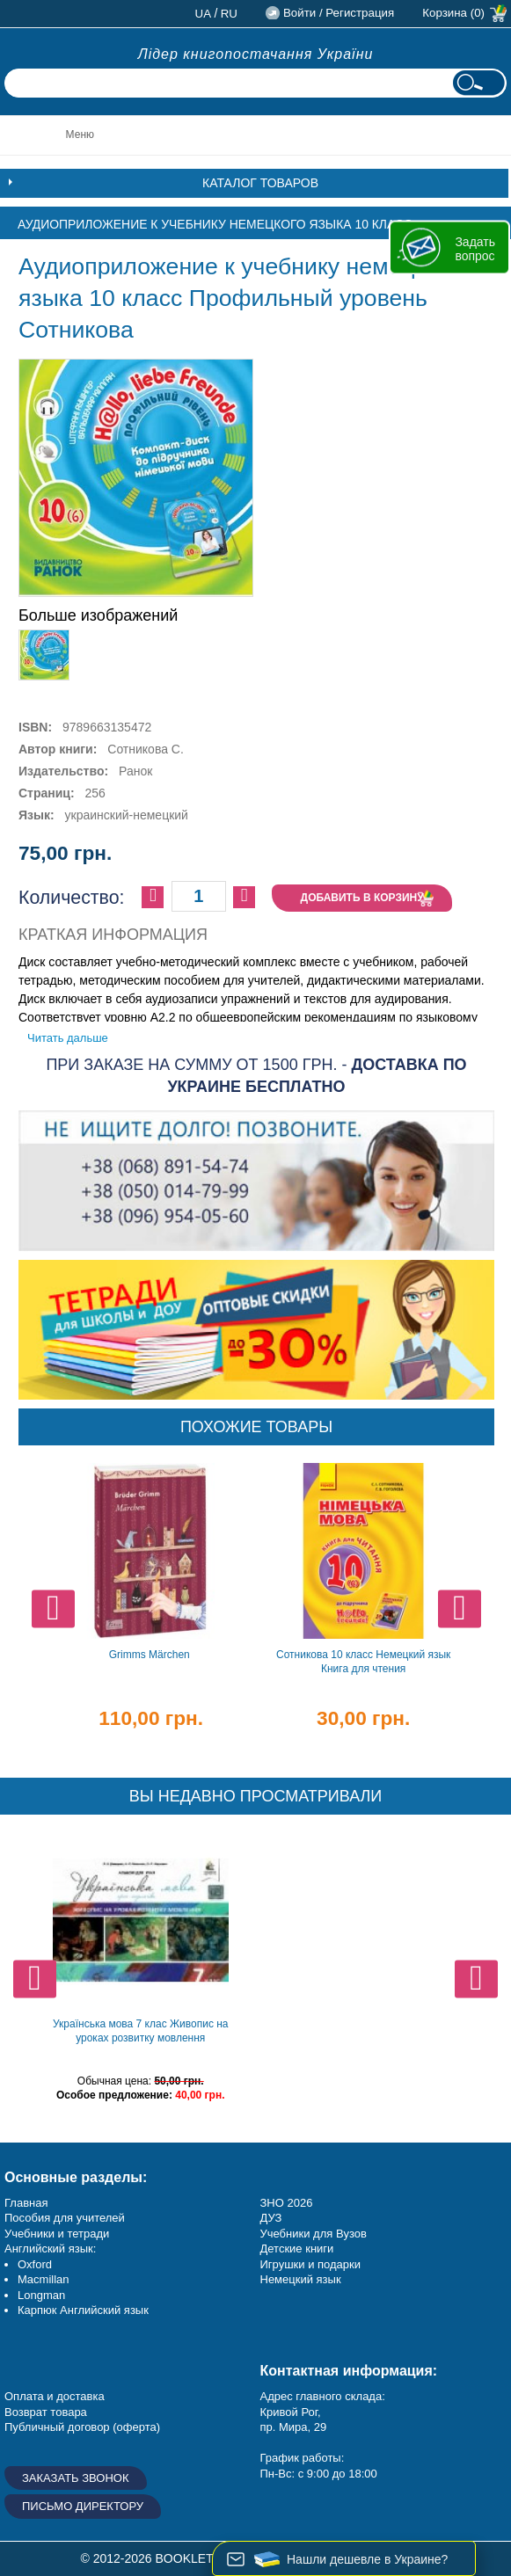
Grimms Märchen (149, 1654)
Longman (41, 2295)
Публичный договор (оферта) (82, 2427)
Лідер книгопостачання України (256, 54)
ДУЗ (271, 2217)
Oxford (35, 2264)
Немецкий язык (300, 2279)
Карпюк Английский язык (83, 2310)
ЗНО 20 (280, 2202)
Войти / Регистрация (338, 12)
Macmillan (43, 2279)
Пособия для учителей (64, 2217)
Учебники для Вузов (313, 2233)
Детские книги (297, 2248)
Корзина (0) (453, 12)
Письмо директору (82, 2506)
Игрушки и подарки (310, 2264)
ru (229, 13)
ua (203, 13)
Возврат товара (45, 2412)
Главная (25, 2202)
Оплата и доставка (54, 2396)
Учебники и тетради (56, 2233)
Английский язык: (50, 2248)
